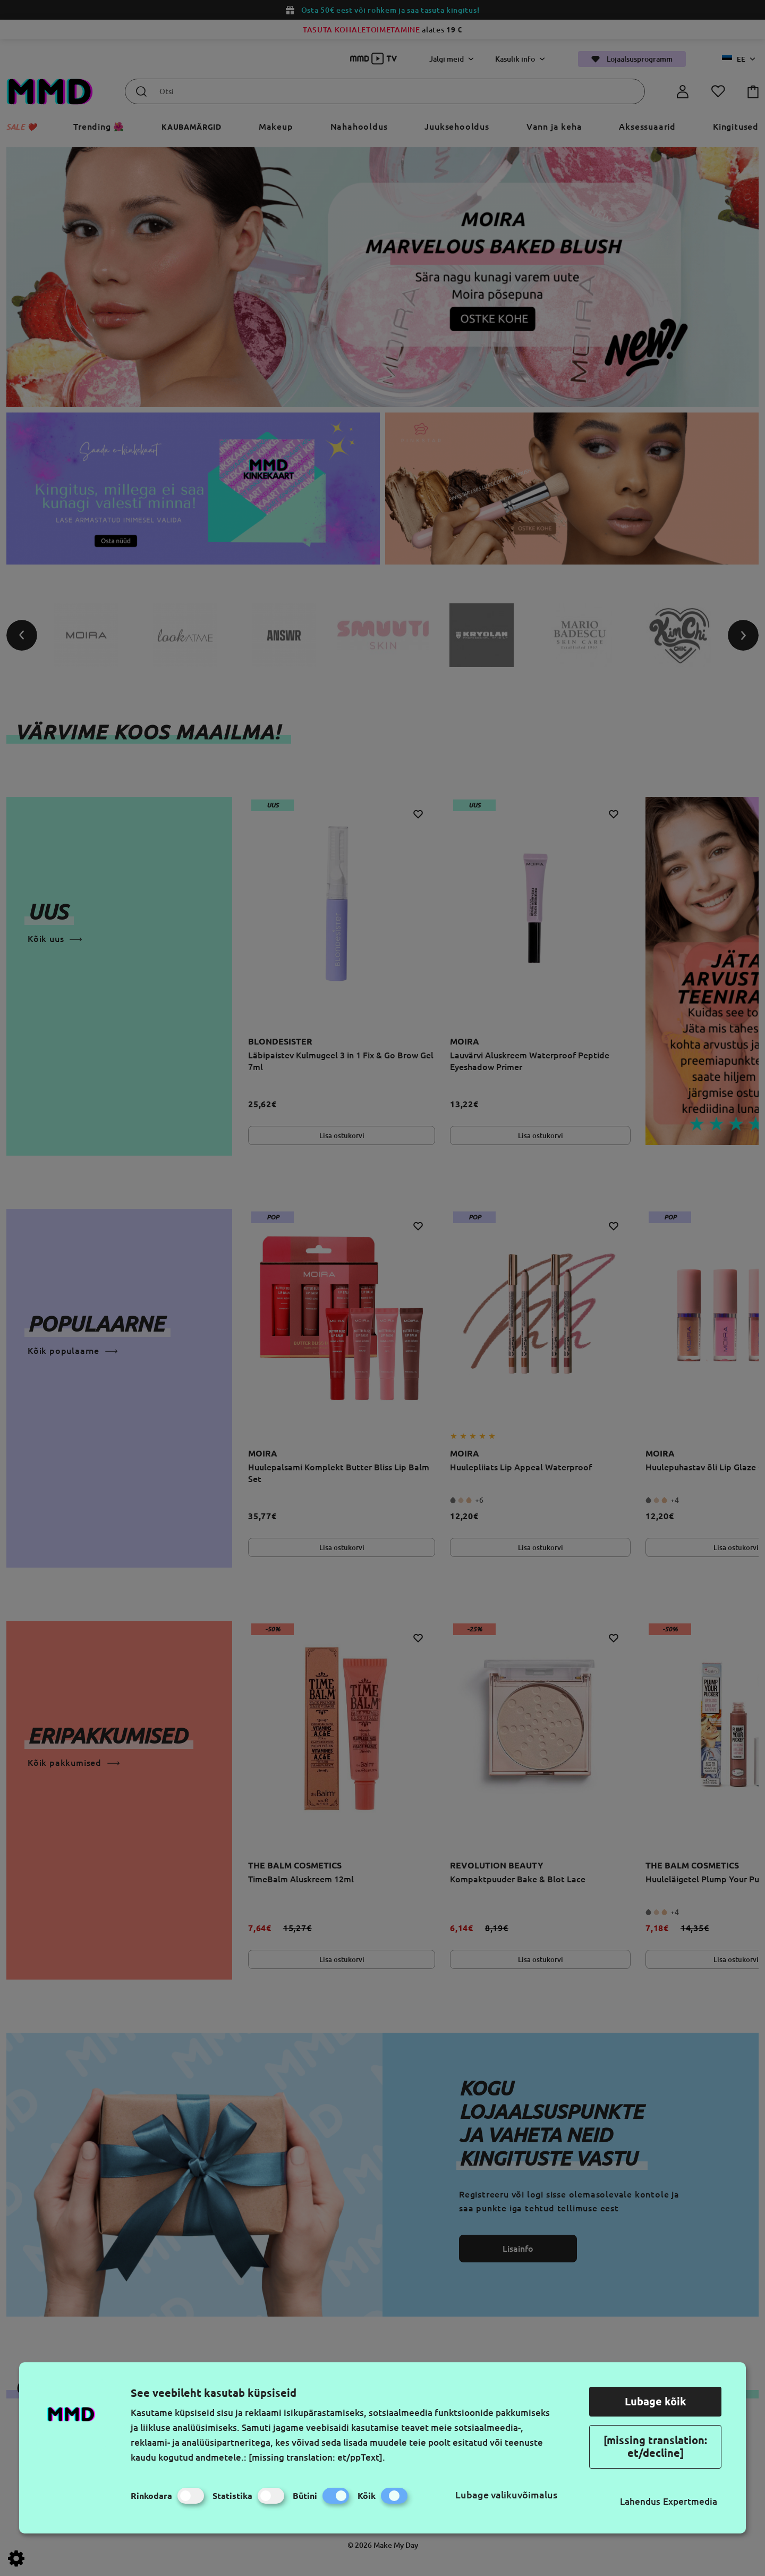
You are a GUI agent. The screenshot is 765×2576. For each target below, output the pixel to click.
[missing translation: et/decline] (655, 2446)
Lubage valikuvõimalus (506, 2494)
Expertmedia (690, 2501)
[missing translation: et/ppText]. (317, 2457)
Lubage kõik (655, 2401)
